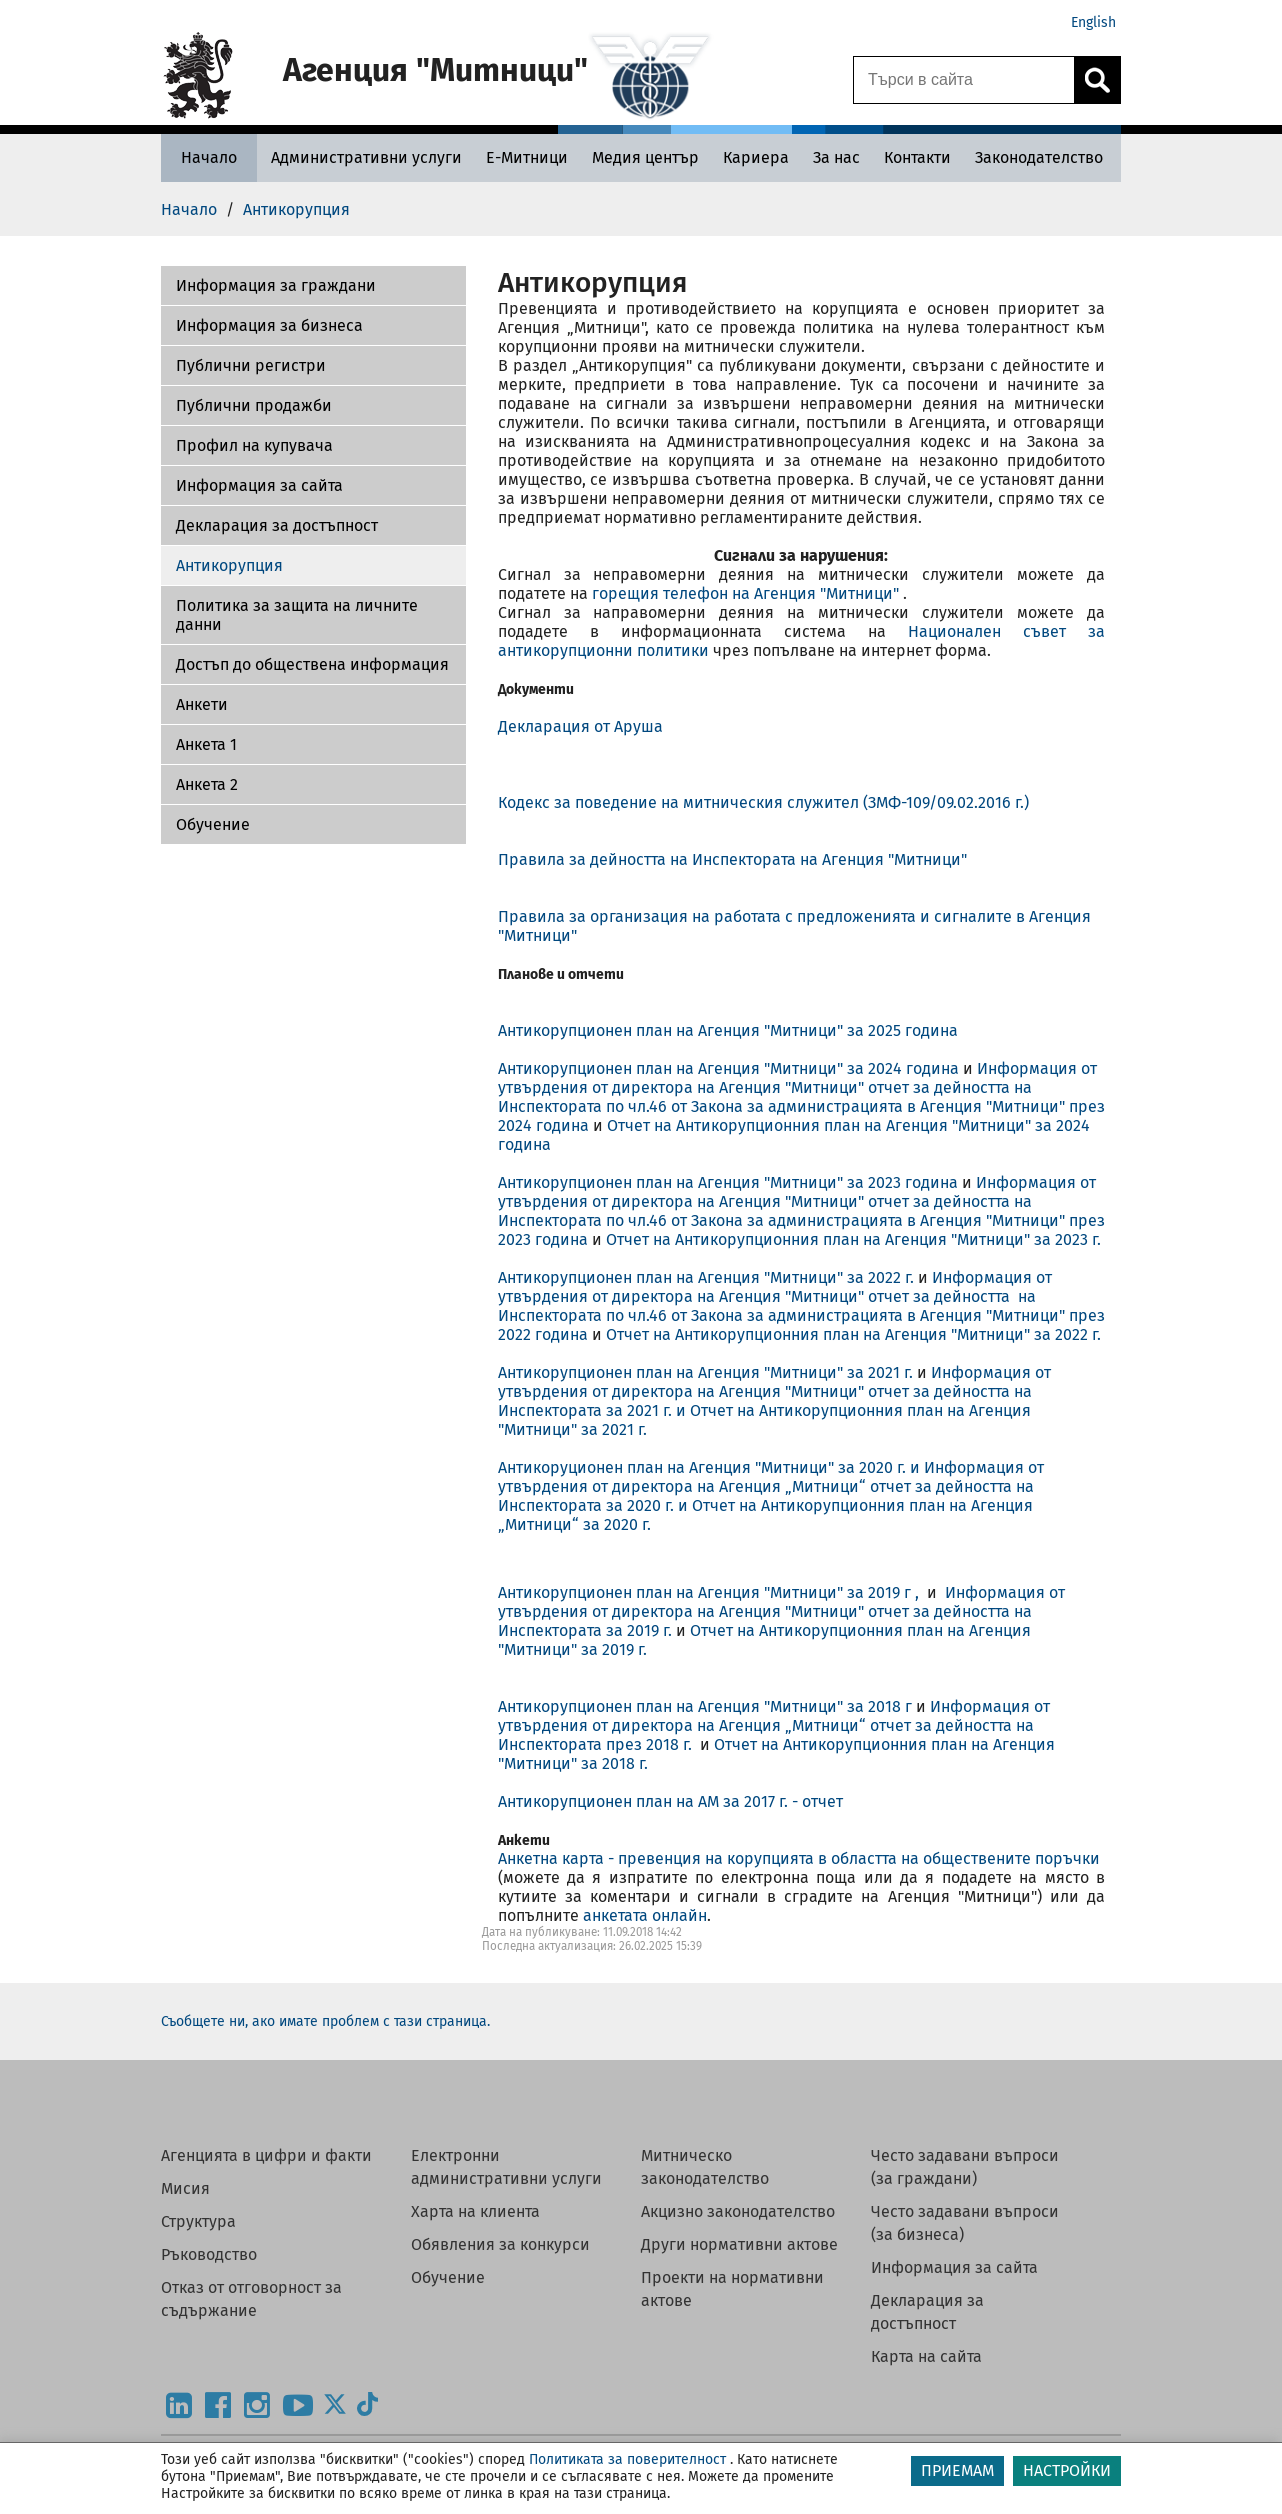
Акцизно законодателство (738, 2211)
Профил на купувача (254, 445)
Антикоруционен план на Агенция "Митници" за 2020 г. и (711, 1467)
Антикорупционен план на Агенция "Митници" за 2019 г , (712, 1592)
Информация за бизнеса (269, 325)
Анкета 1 (206, 744)
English (1093, 22)
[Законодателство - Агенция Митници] (1039, 157)
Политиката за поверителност (627, 2459)
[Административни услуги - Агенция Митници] (366, 157)
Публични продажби (254, 405)
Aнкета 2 (207, 784)
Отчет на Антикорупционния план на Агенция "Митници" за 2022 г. (853, 1334)
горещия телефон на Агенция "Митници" (747, 593)
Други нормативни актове (739, 2244)
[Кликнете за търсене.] (1097, 80)
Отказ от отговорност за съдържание (251, 2299)
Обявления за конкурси (500, 2244)
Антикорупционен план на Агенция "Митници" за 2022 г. (706, 1277)
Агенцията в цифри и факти (266, 2155)
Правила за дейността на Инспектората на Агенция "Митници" (732, 859)
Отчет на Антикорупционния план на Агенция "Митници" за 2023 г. (853, 1239)
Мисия (185, 2188)
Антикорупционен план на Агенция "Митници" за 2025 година (728, 1030)
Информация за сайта (259, 485)
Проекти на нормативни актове (732, 2289)
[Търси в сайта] (964, 80)
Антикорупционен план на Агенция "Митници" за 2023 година (730, 1182)
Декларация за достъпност (277, 525)
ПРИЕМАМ (957, 2470)
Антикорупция (229, 565)
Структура (198, 2221)
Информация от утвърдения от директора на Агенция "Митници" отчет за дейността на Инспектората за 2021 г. (774, 1391)
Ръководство (209, 2254)
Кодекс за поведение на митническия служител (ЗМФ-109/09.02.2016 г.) (763, 802)
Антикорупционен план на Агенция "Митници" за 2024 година (728, 1068)
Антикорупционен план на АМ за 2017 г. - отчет (670, 1801)
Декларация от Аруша (580, 726)
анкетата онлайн (645, 1915)
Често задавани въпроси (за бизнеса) (965, 2223)
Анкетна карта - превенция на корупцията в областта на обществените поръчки (799, 1858)
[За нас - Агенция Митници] (836, 157)
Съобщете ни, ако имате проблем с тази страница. (325, 2021)
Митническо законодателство (705, 2167)
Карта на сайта (926, 2356)
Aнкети (202, 704)
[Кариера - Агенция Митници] (756, 157)
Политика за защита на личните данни (297, 615)
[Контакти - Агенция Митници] (917, 157)
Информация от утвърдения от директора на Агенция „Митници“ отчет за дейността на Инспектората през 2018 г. (774, 1725)
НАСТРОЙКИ (1067, 2470)
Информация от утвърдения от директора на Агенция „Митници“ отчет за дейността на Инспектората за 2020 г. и (771, 1486)
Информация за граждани (276, 285)
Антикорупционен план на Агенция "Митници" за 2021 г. (705, 1372)
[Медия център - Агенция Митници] (645, 157)
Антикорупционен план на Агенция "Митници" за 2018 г (707, 1706)
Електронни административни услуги (506, 2167)
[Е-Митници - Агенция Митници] (527, 157)
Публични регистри (251, 365)
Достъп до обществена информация (312, 664)
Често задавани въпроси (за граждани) (965, 2167)
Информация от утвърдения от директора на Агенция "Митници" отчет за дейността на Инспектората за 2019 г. (781, 1611)
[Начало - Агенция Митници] (209, 157)
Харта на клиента (475, 2211)
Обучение (213, 824)
